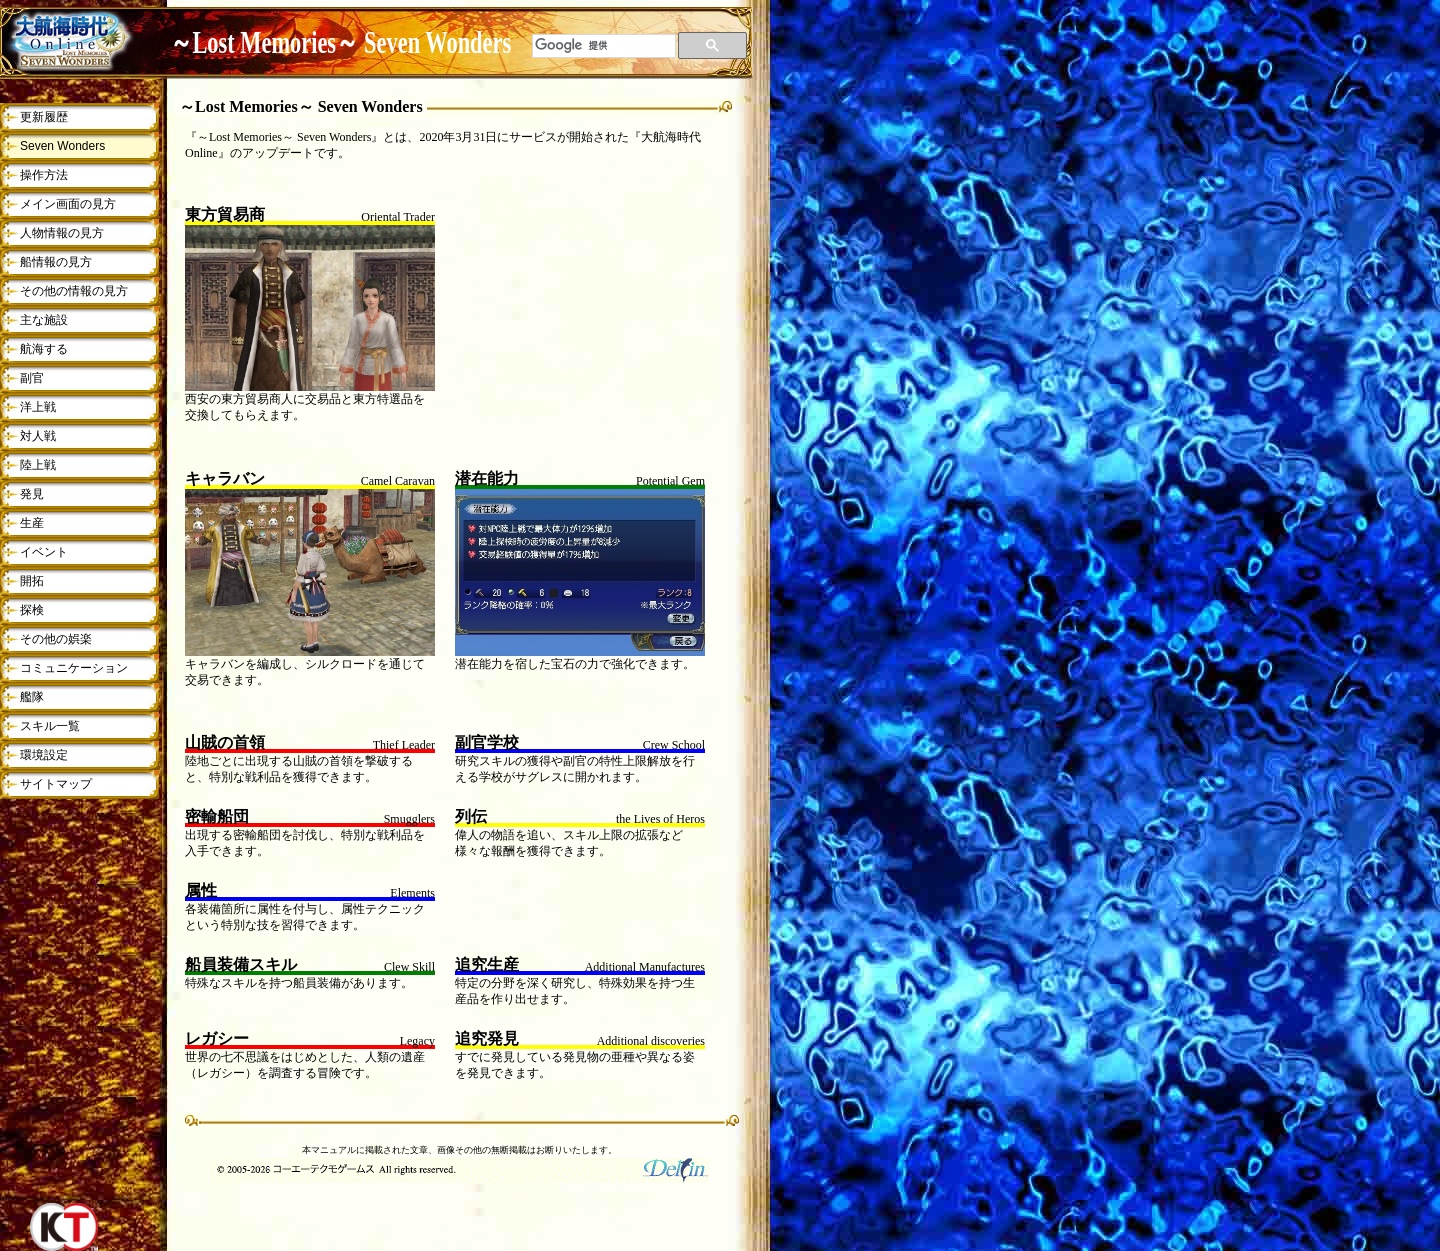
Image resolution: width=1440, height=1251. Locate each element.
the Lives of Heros (660, 819)
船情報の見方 (56, 262)
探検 (32, 610)
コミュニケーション (74, 668)
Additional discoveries (651, 1041)
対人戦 (38, 436)
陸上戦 (38, 465)
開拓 (32, 581)
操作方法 (44, 175)
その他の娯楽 (56, 639)
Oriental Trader (398, 217)
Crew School (674, 745)
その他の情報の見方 (74, 291)
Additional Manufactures (645, 967)
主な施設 (44, 320)
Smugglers (409, 819)
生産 (32, 523)
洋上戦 (38, 407)
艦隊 (32, 697)
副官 (32, 378)
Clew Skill (409, 967)
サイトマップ (56, 784)
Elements (412, 893)
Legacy (417, 1041)
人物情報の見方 (62, 233)
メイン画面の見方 (68, 204)
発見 (32, 494)
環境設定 (44, 755)
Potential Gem (670, 481)
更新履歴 (44, 117)
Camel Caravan (398, 481)
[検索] (604, 46)
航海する (44, 349)
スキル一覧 (50, 726)
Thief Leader (404, 745)
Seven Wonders (62, 146)
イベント (44, 552)
